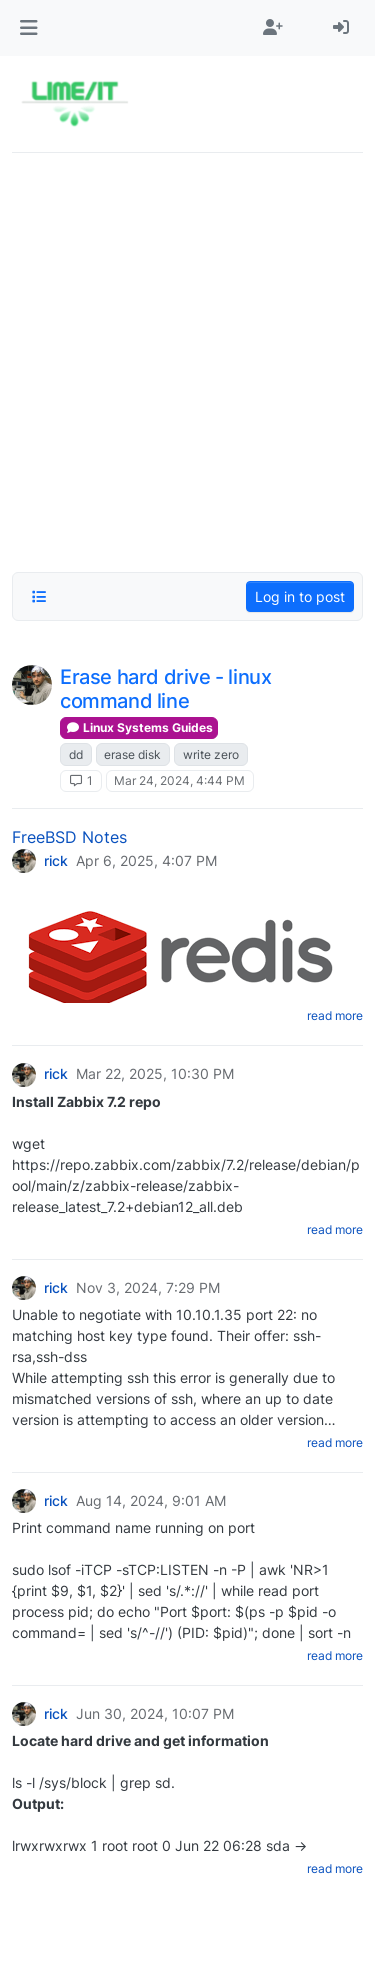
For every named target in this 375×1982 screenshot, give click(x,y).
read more (335, 1015)
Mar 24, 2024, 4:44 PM (179, 780)
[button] (28, 28)
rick (56, 861)
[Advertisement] (187, 356)
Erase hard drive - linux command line (165, 689)
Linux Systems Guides (139, 727)
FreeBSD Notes (69, 837)
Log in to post (300, 596)
